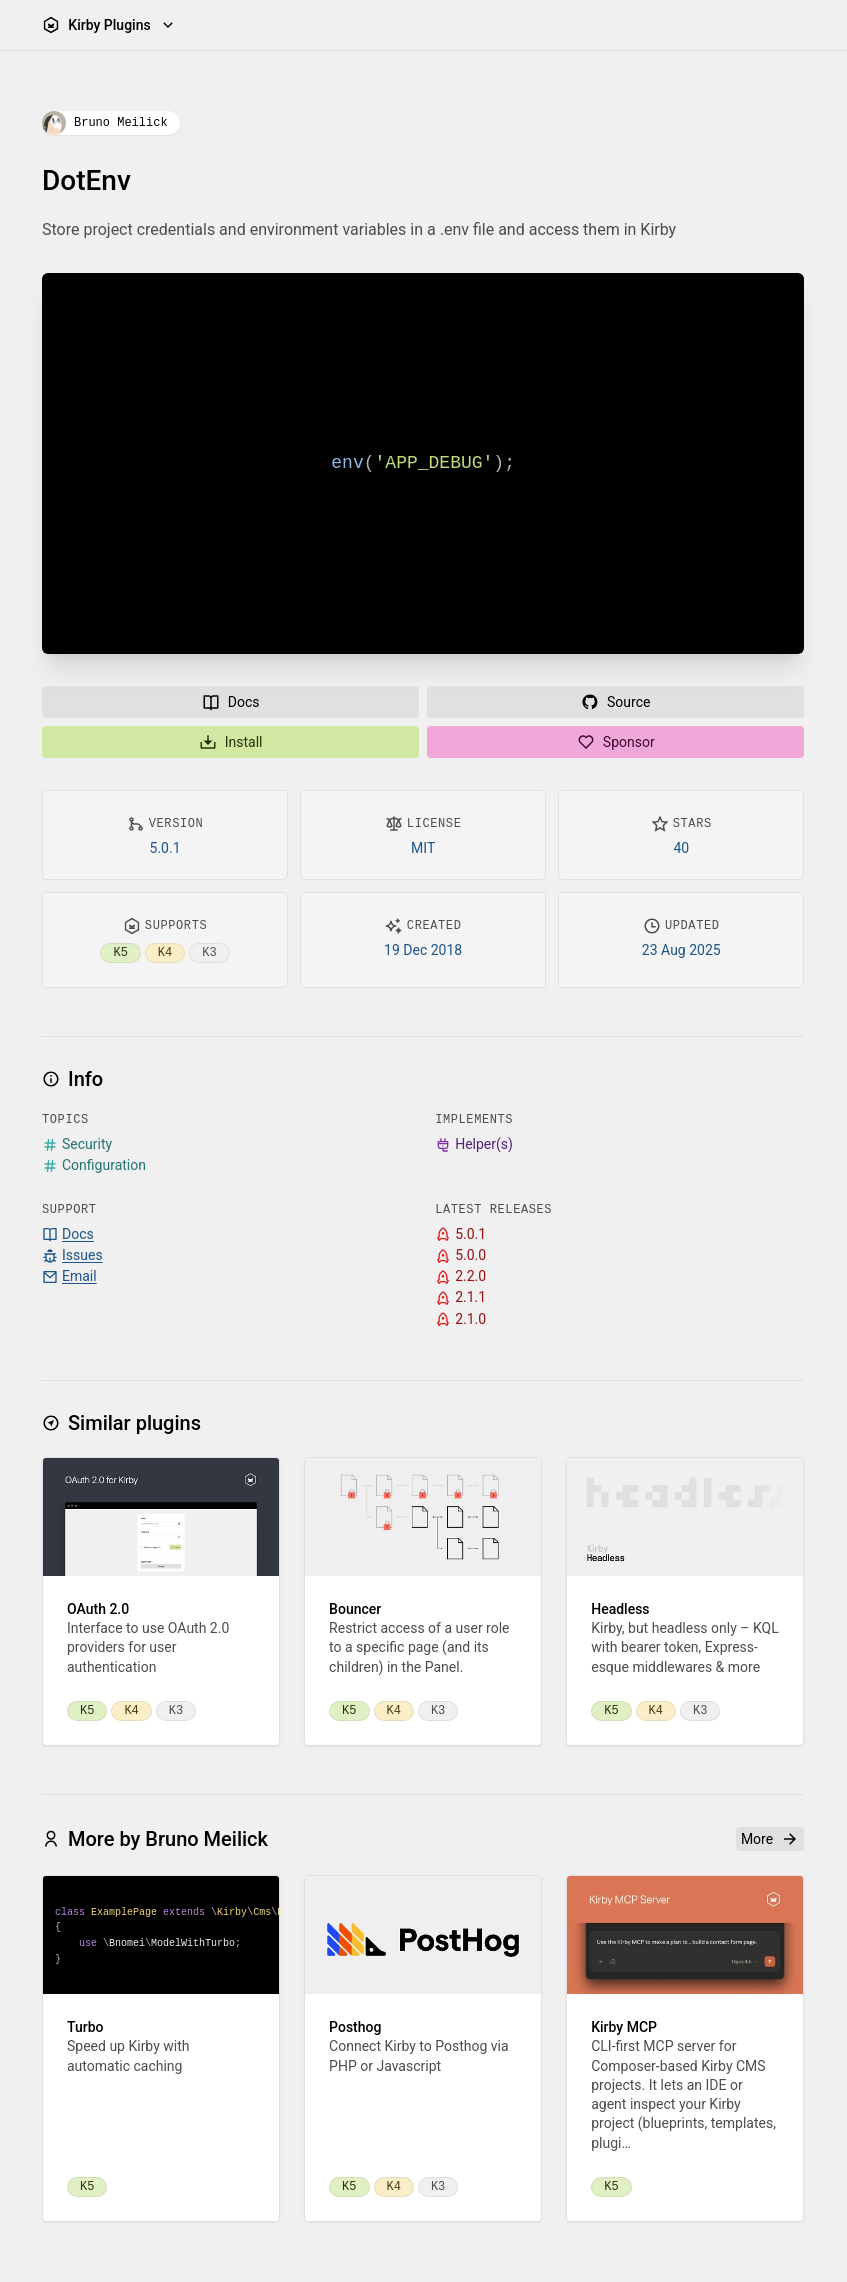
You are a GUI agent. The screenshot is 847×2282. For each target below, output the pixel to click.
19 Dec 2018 (423, 950)
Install (231, 742)
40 (682, 848)
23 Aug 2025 (681, 950)
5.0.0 (461, 1255)
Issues (72, 1255)
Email (69, 1276)
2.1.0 (461, 1319)
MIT (423, 848)
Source (615, 702)
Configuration (94, 1166)
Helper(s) (475, 1144)
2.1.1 (461, 1298)
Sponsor (616, 742)
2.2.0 (461, 1276)
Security (77, 1144)
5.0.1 (165, 848)
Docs (231, 702)
